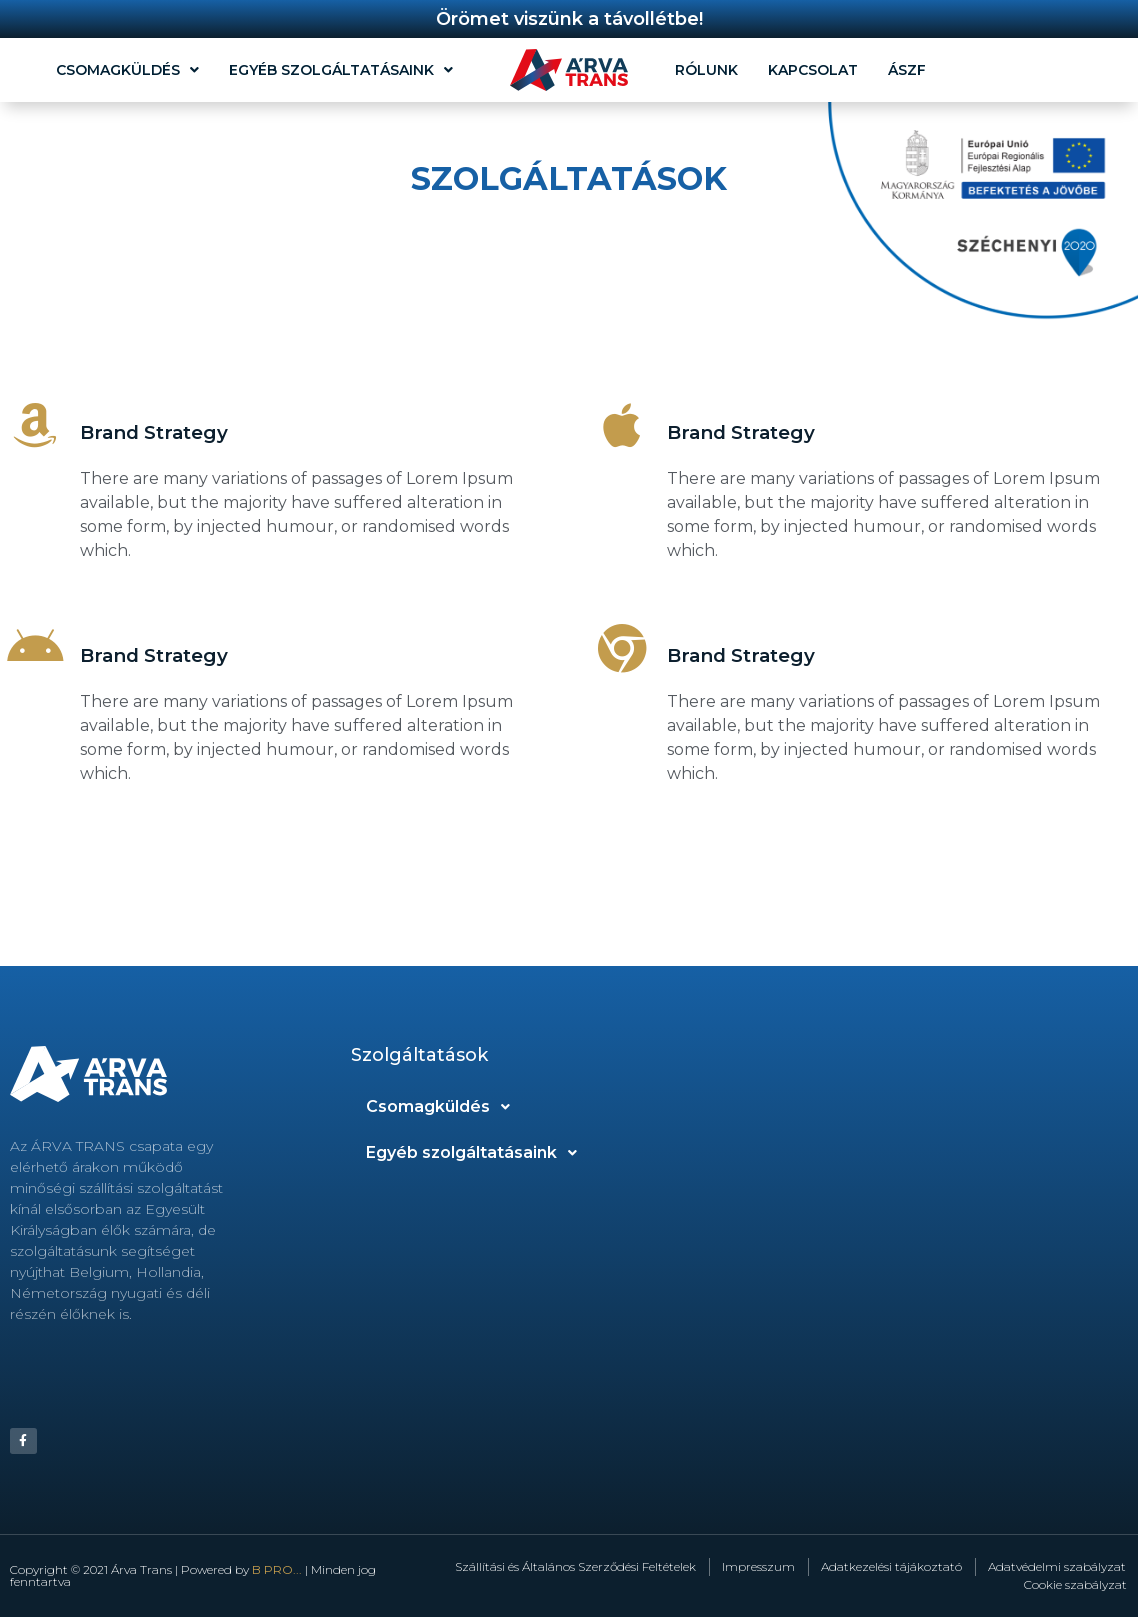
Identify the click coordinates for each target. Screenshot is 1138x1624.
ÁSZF (907, 70)
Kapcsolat (813, 70)
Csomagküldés (127, 70)
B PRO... (277, 1576)
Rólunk (706, 70)
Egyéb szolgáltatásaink (341, 70)
